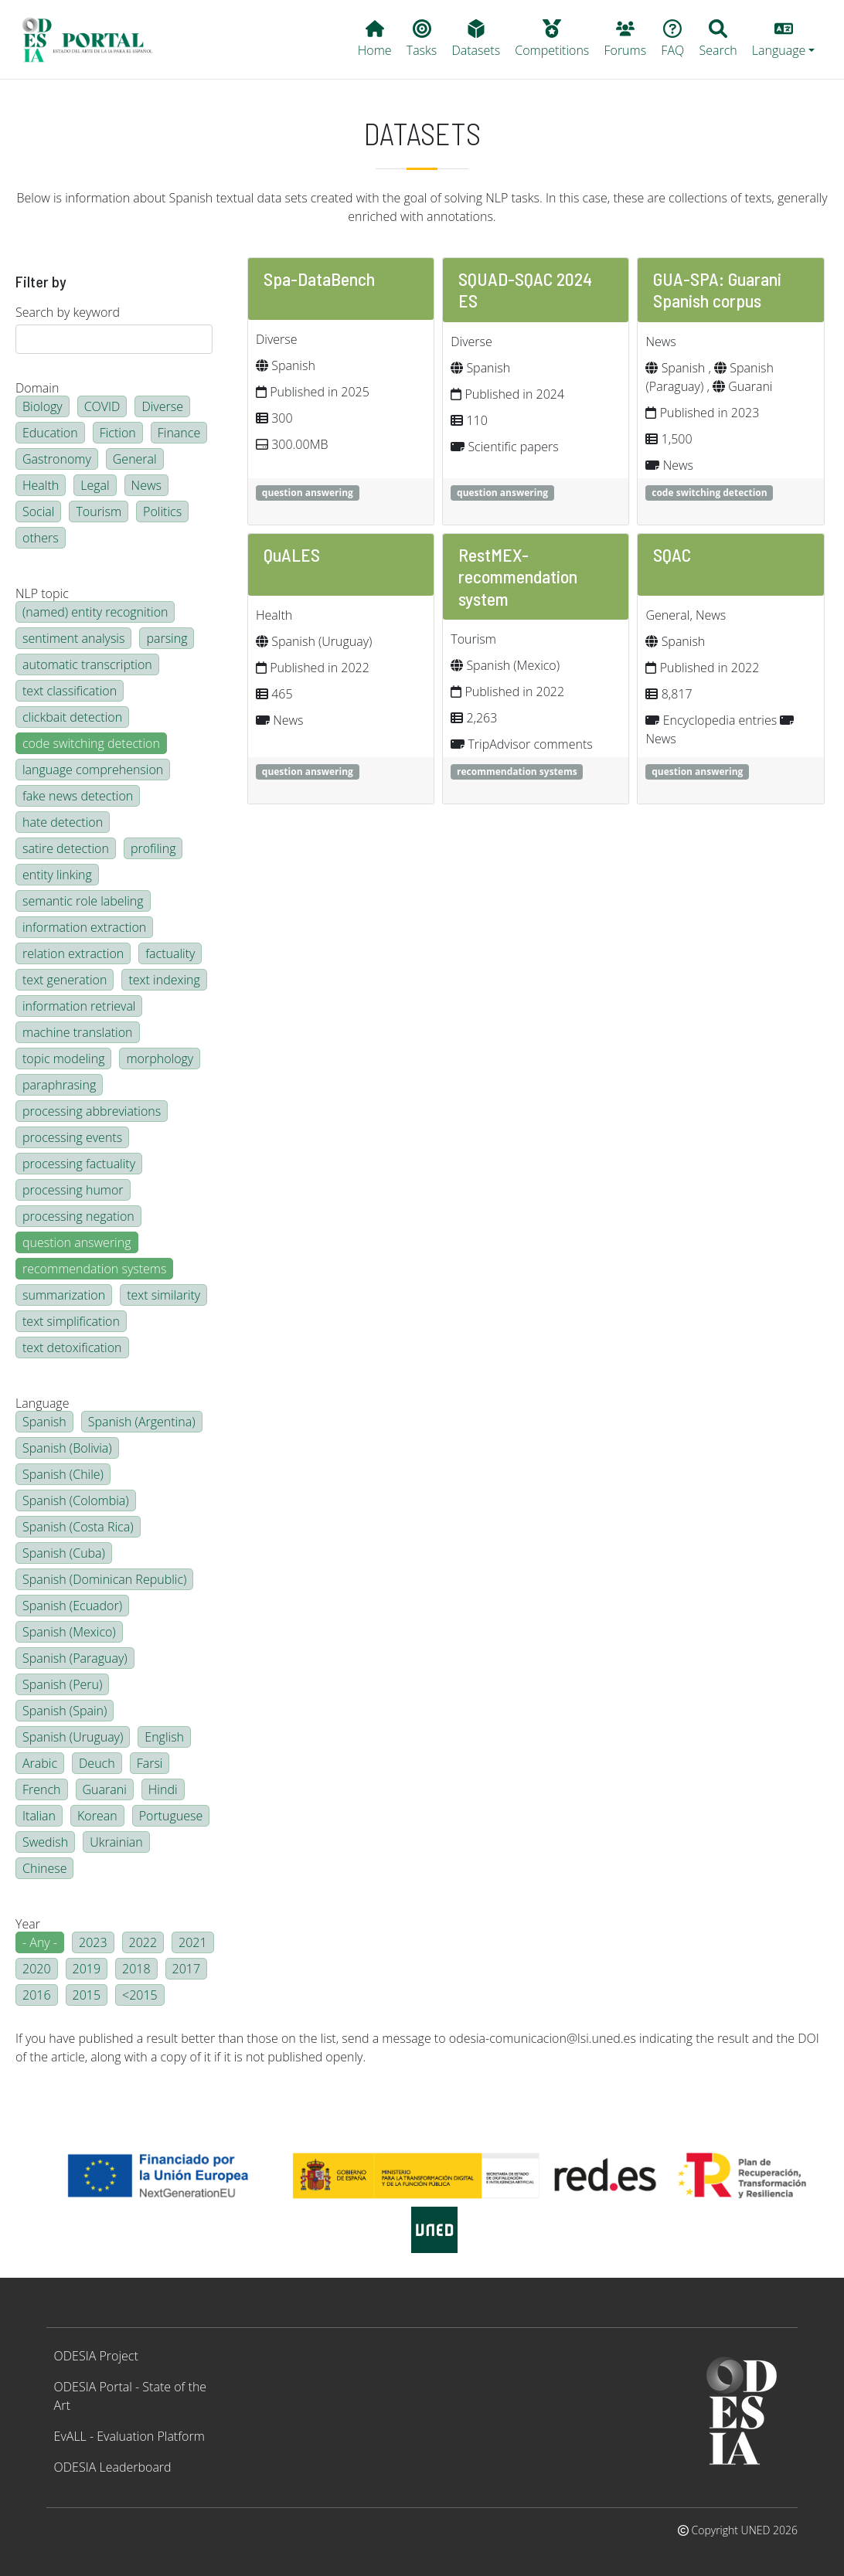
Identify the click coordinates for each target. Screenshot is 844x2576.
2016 (36, 1994)
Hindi (163, 1789)
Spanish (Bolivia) (67, 1447)
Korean (97, 1815)
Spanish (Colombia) (75, 1500)
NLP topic (42, 593)
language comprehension (92, 769)
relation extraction (73, 953)
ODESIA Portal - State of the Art (130, 2396)
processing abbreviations (91, 1111)
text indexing (163, 979)
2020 (36, 1968)
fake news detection (77, 795)
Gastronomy (56, 458)
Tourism (98, 511)
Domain (37, 387)
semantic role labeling (83, 900)
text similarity (163, 1294)
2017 (186, 1968)
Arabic (39, 1763)
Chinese (44, 1868)
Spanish (44, 1421)
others (40, 537)
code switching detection (91, 743)
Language (42, 1403)
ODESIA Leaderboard (113, 2467)
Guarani (105, 1789)
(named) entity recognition (95, 611)
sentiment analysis (73, 638)
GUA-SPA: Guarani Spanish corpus (717, 289)
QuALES (292, 554)
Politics (162, 511)
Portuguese (171, 1815)
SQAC (672, 554)
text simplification (71, 1321)
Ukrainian (116, 1841)
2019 (87, 1968)
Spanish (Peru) (62, 1684)
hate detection (62, 822)
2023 (93, 1942)
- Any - (39, 1942)
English (164, 1736)
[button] (783, 39)
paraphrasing (59, 1084)
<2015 (140, 1994)
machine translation (77, 1032)
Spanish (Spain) (64, 1710)
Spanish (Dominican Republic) (104, 1579)
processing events (72, 1137)
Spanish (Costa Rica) (78, 1526)
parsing (166, 638)
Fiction (118, 432)
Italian (39, 1815)
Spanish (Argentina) (142, 1421)
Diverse (162, 406)
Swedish (45, 1841)
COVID (102, 406)
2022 (143, 1942)
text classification (69, 690)
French (41, 1789)
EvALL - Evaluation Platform (129, 2436)
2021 (193, 1942)
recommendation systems (94, 1268)
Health (40, 485)
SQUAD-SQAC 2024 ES (525, 289)
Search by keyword (67, 312)
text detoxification (72, 1347)
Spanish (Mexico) (69, 1631)
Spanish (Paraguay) (75, 1658)
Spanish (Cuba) (63, 1553)
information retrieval (78, 1005)
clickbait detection (72, 717)
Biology (42, 406)
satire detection (65, 848)
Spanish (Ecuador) (72, 1605)
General (135, 458)
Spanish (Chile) (63, 1474)
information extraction (84, 927)
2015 (87, 1994)
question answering (76, 1242)
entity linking (57, 874)
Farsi (150, 1763)
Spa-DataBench (319, 278)
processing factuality (78, 1163)
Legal (94, 485)
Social (38, 511)
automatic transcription (87, 664)
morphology (159, 1058)
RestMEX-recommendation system (517, 576)
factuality (170, 953)
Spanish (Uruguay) (72, 1736)
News (146, 485)
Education (50, 432)
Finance (179, 432)
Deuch (97, 1763)
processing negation (78, 1216)
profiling (153, 848)
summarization (63, 1294)
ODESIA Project (96, 2355)
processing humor (73, 1189)
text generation (64, 979)
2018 (136, 1968)
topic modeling (63, 1058)
